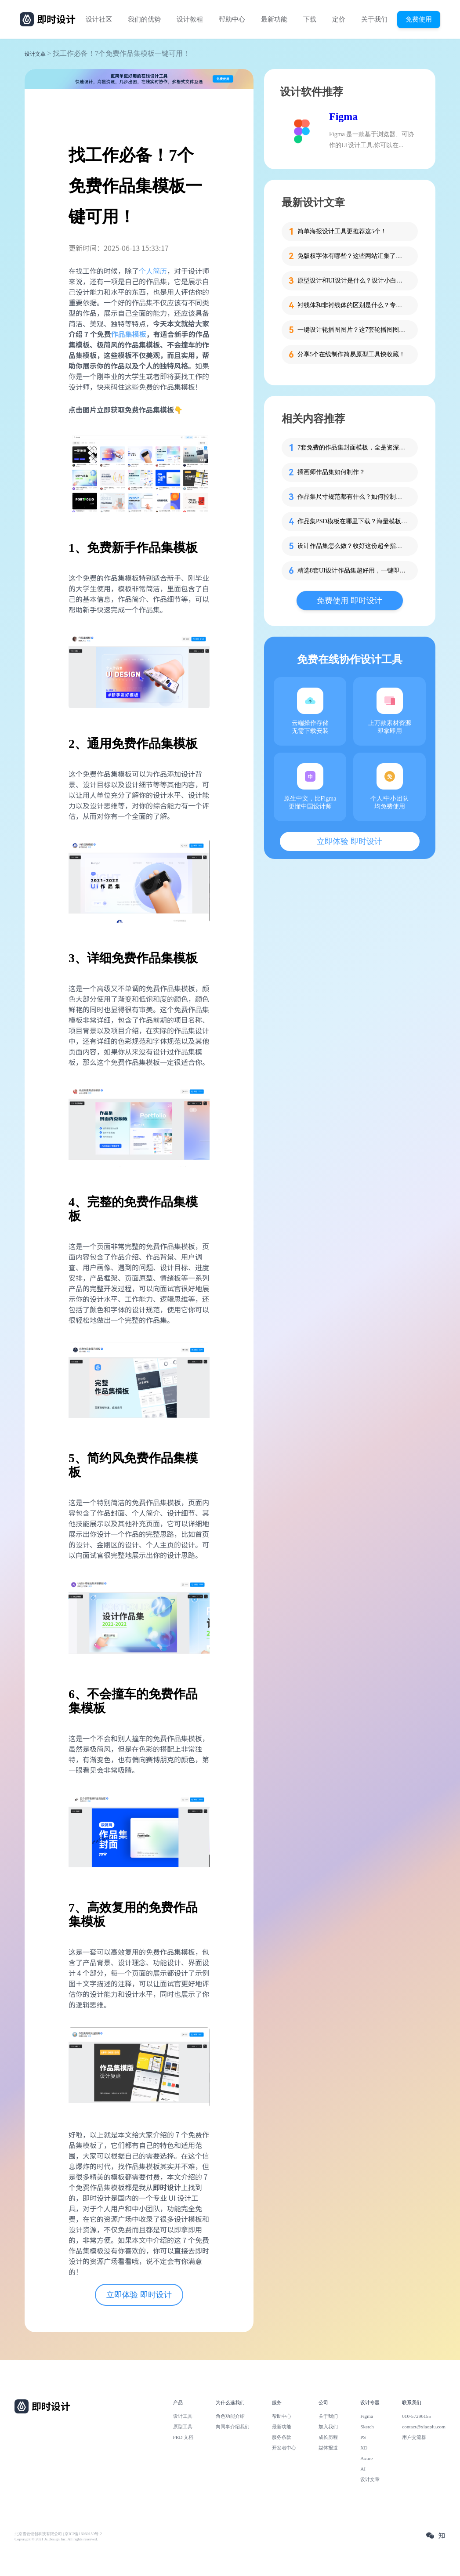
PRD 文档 (183, 2437)
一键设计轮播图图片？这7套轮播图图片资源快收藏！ (352, 329)
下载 (309, 19)
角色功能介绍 (230, 2416)
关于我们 (374, 19)
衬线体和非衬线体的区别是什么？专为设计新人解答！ (352, 305)
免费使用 (419, 19)
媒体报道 (328, 2447)
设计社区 (99, 19)
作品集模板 (128, 334)
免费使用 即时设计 (349, 600)
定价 (338, 19)
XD (363, 2447)
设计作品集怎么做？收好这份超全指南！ (352, 546)
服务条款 (281, 2437)
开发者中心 (284, 2447)
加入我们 (328, 2426)
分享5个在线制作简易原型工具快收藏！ (351, 354)
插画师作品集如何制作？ (331, 472)
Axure (366, 2458)
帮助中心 (232, 19)
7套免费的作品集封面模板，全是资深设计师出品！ (352, 447)
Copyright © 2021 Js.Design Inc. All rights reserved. (56, 2539)
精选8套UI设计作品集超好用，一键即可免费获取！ (352, 570)
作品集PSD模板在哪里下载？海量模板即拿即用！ (352, 521)
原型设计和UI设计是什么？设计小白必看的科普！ (352, 280)
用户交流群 (414, 2437)
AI (363, 2468)
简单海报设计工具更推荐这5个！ (342, 231)
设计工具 (182, 2416)
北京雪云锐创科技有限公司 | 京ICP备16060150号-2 (58, 2534)
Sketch (367, 2426)
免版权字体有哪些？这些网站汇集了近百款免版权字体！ (352, 256)
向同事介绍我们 (233, 2426)
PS (363, 2437)
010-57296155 (416, 2416)
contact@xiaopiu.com (424, 2426)
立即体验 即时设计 (139, 2294)
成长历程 (328, 2437)
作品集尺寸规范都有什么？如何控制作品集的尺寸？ (352, 496)
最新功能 (274, 19)
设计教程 (190, 19)
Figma (343, 116)
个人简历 (153, 270)
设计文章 (35, 54)
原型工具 (182, 2426)
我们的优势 (144, 19)
